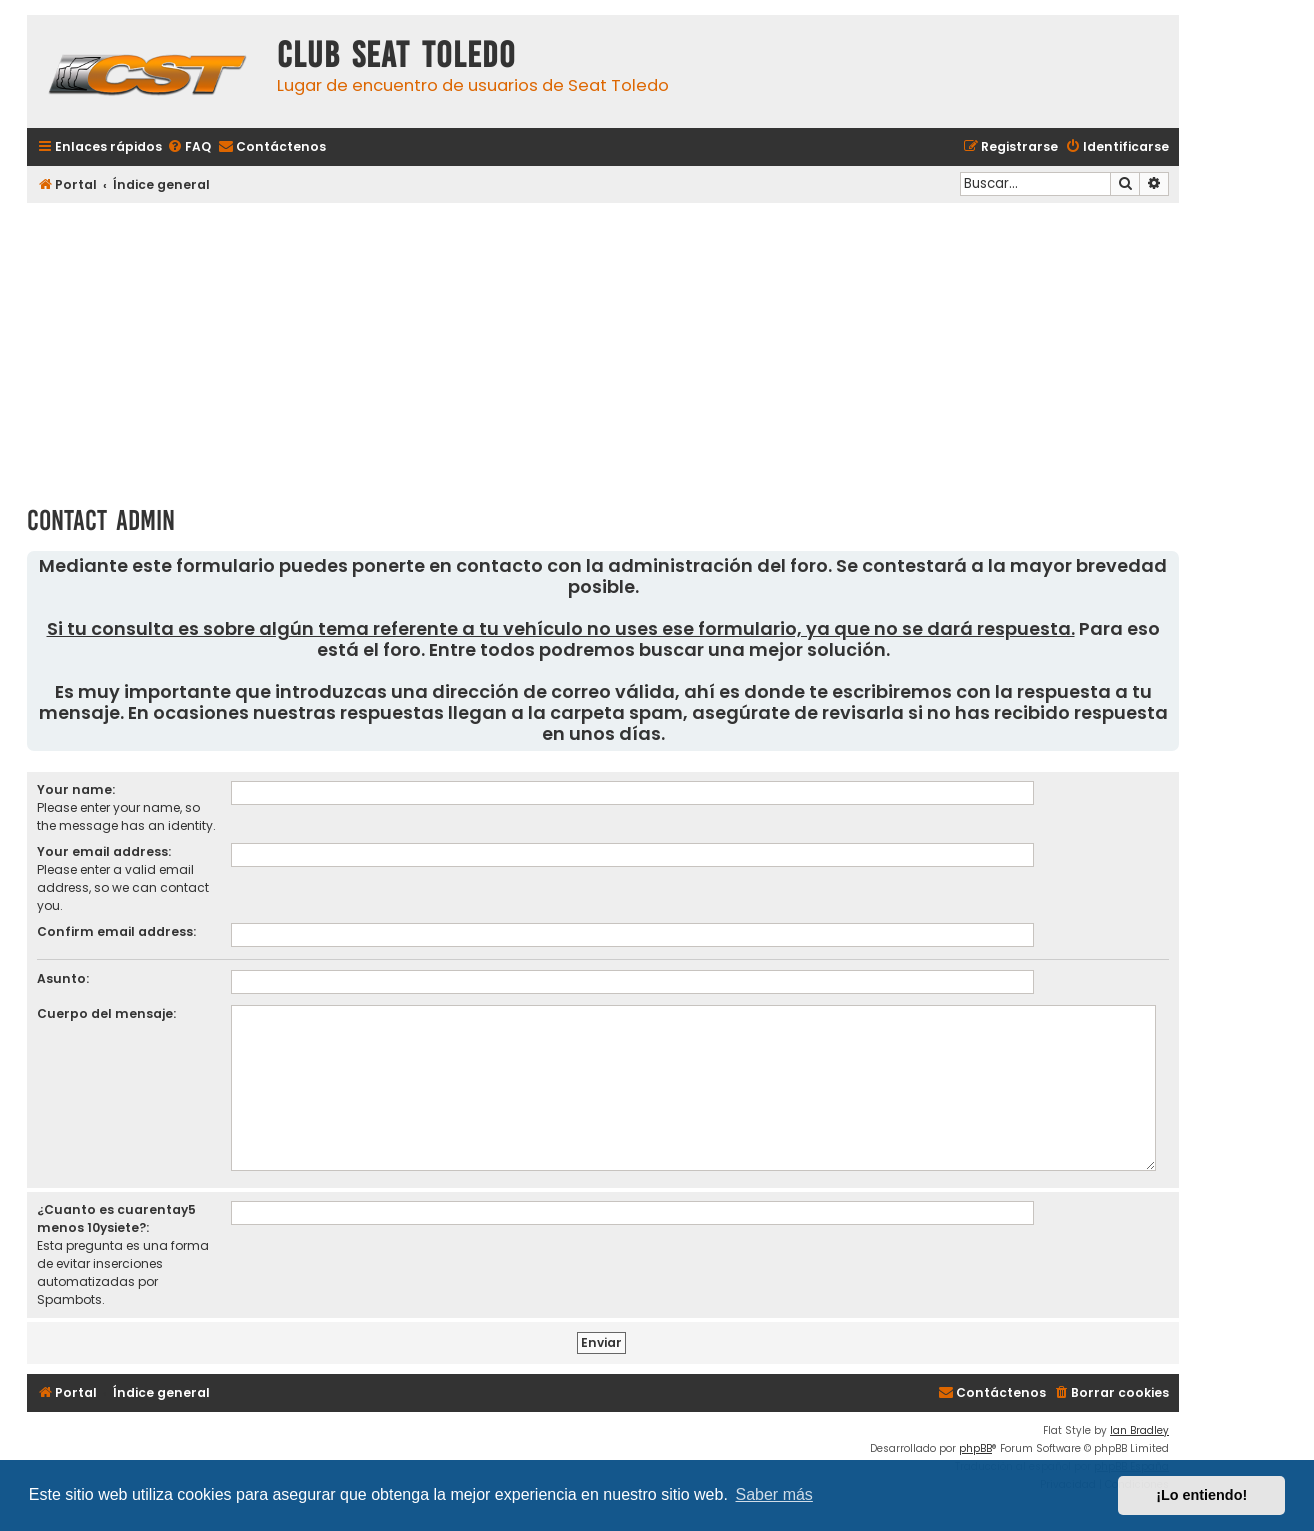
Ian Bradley (1139, 1430)
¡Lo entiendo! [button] (1201, 1495)
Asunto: (63, 978)
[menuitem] (189, 147)
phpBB (975, 1448)
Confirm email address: (116, 931)
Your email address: (104, 851)
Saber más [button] (774, 1494)
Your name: (76, 789)
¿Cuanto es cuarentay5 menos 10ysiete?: (116, 1218)
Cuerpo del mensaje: (106, 1013)
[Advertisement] (603, 347)
